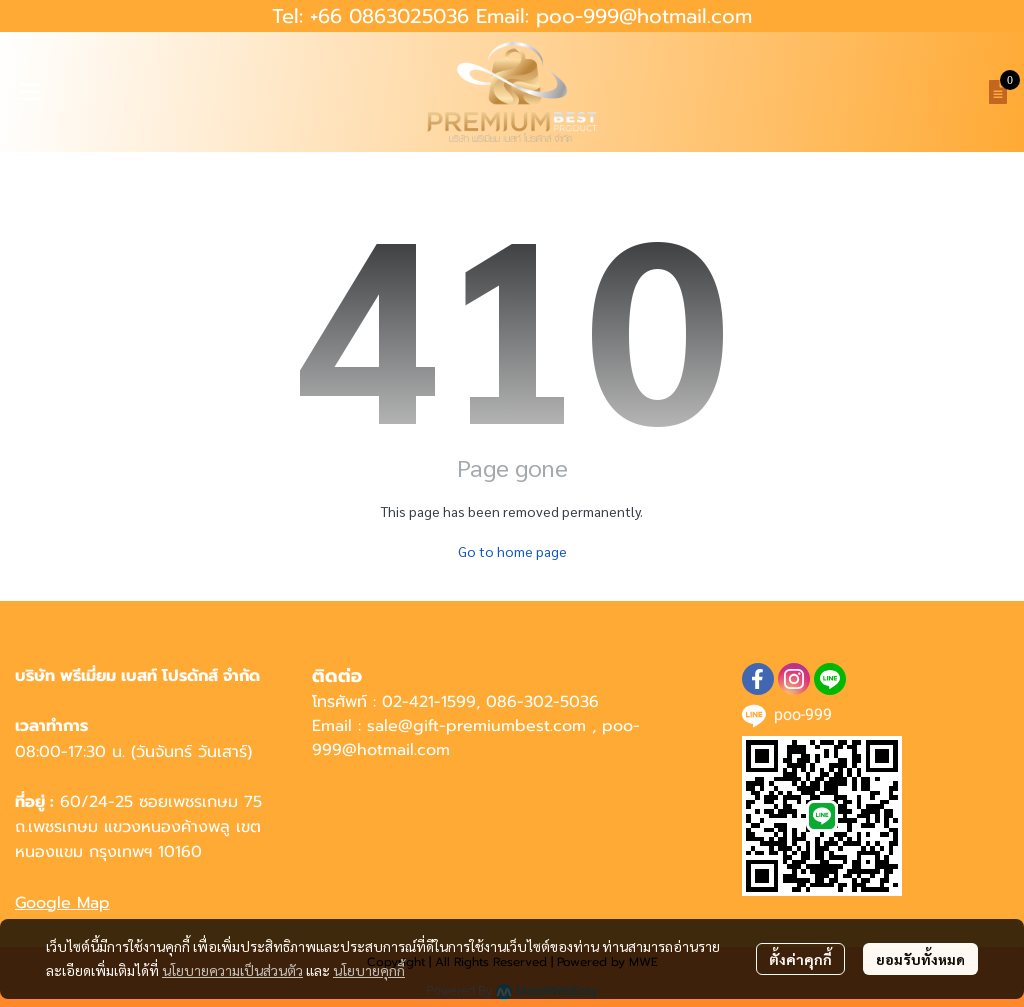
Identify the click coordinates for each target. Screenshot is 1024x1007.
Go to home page (512, 551)
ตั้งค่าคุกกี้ (800, 959)
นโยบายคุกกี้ (369, 970)
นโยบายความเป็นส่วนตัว (232, 970)
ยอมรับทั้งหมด (920, 959)
